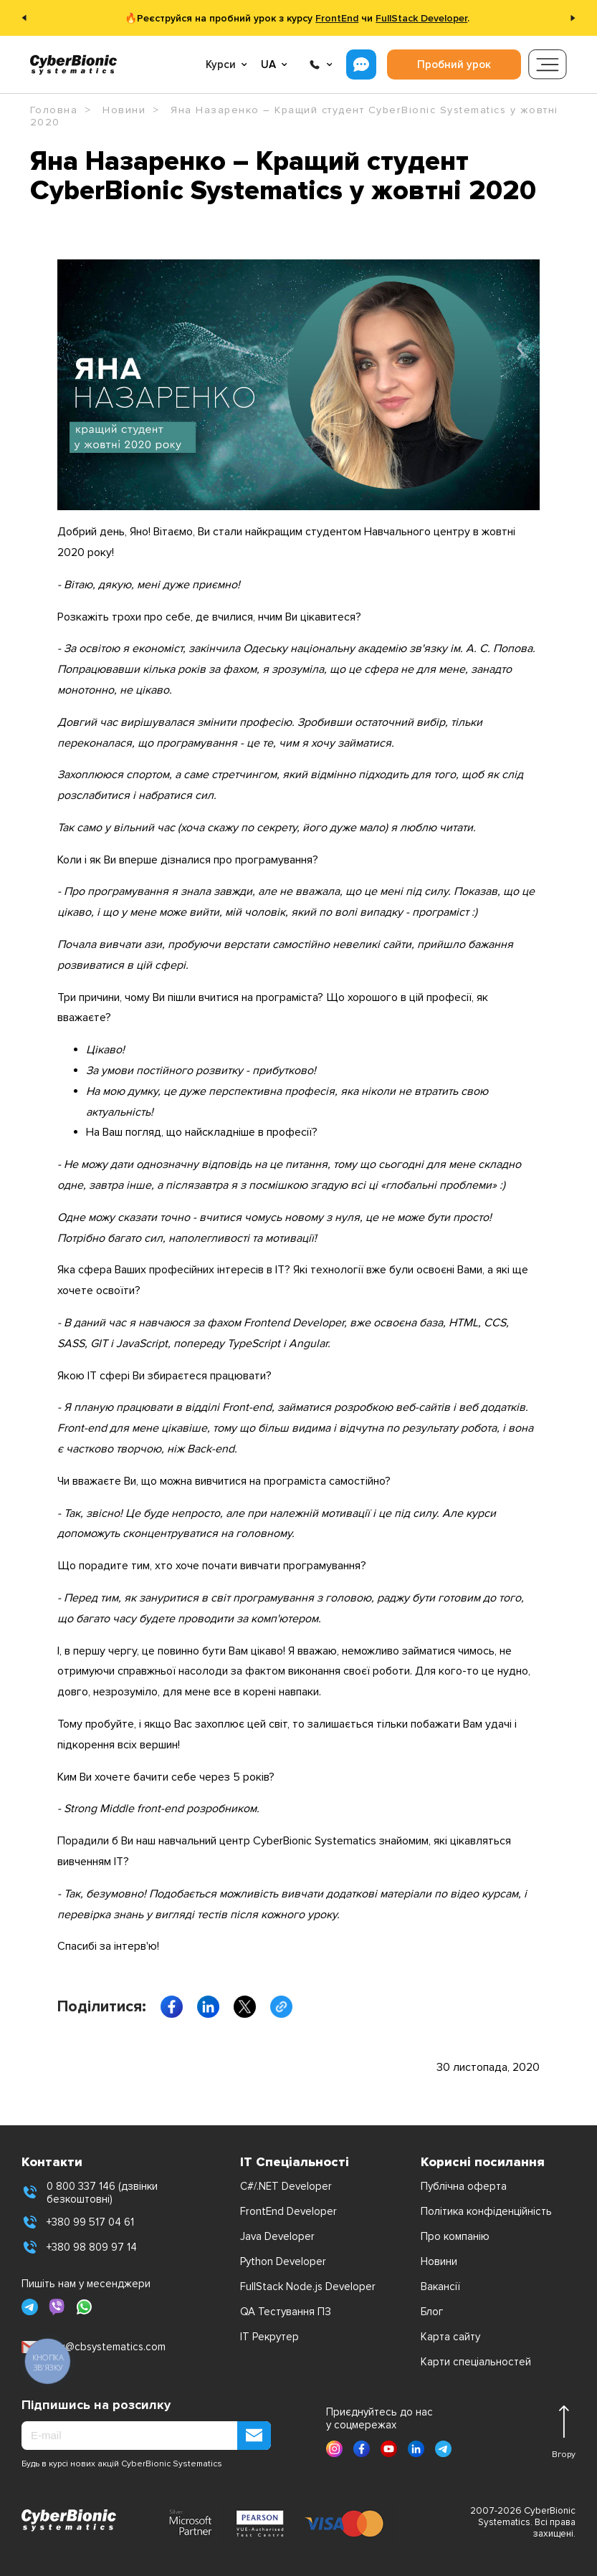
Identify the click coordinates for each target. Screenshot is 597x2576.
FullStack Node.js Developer (308, 2286)
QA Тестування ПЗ (285, 2311)
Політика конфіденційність (486, 2211)
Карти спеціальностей (476, 2361)
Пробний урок (454, 64)
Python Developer (283, 2261)
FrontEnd (336, 18)
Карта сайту (450, 2336)
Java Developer (277, 2236)
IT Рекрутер (269, 2336)
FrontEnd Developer (288, 2211)
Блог (432, 2311)
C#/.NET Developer (286, 2186)
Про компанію (455, 2236)
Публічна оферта (464, 2186)
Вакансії (440, 2286)
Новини (439, 2261)
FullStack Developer (421, 18)
